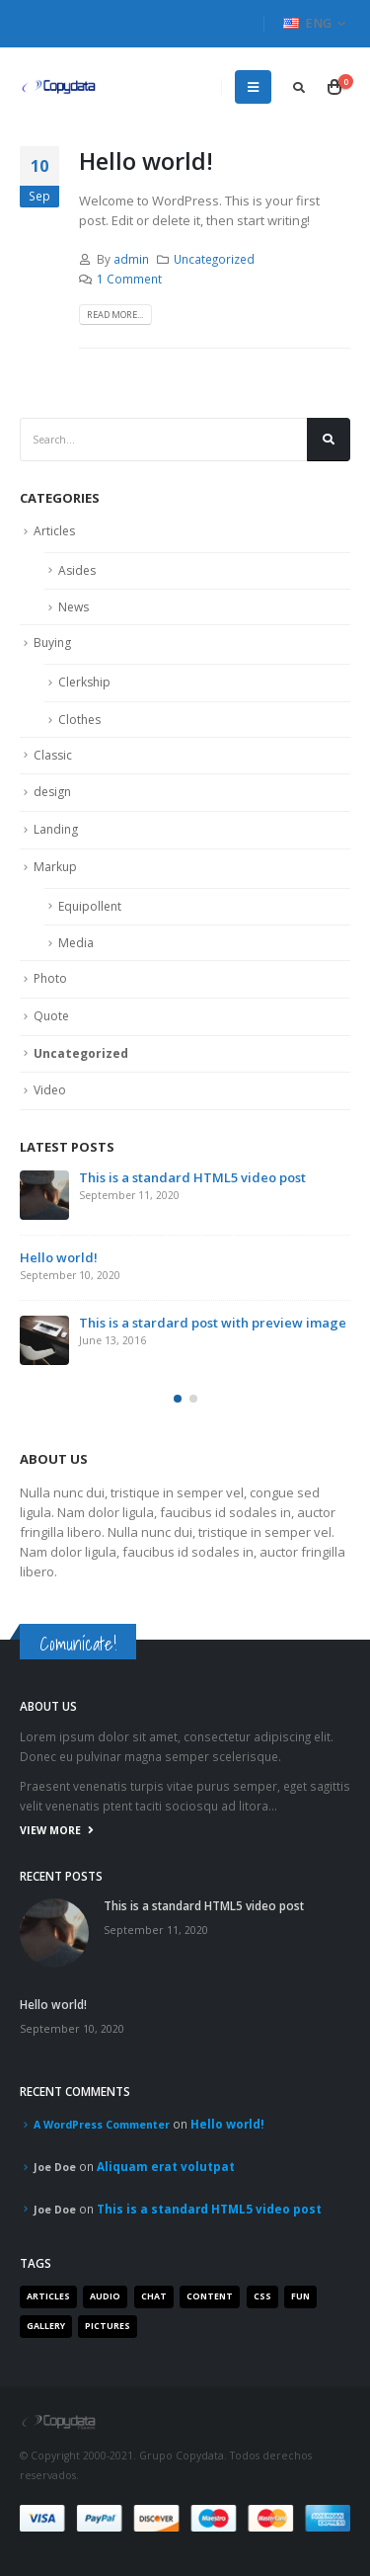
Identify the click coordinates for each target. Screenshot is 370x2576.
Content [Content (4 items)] (209, 2296)
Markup (55, 866)
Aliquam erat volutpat (166, 2166)
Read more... (115, 314)
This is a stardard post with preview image (212, 1322)
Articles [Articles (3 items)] (48, 2296)
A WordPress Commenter (102, 2125)
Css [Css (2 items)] (262, 2296)
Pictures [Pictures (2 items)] (107, 2326)
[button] (177, 1399)
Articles (54, 531)
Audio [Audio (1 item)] (105, 2296)
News (73, 607)
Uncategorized (214, 259)
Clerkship (84, 682)
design (52, 791)
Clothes (79, 719)
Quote (51, 1015)
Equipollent (89, 906)
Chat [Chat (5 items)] (154, 2296)
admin (131, 259)
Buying (52, 642)
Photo (50, 978)
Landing (56, 829)
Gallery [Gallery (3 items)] (46, 2326)
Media (76, 942)
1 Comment (129, 278)
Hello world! (146, 161)
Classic (53, 755)
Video (50, 1090)
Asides (77, 570)
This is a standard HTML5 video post (192, 1177)
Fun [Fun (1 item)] (300, 2296)
